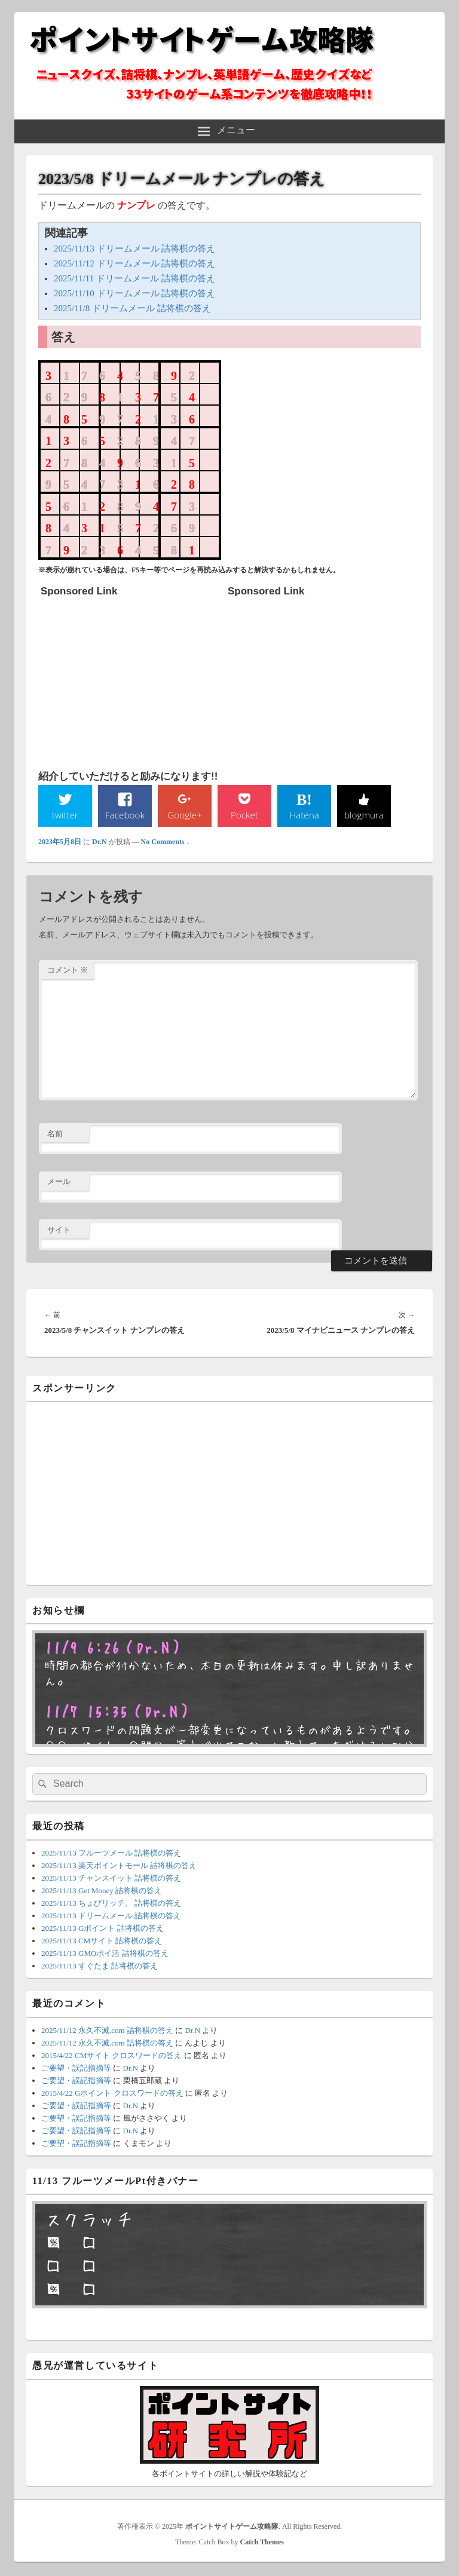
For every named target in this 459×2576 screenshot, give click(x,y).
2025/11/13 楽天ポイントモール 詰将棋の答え (119, 1866)
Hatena (304, 814)
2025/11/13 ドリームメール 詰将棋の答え (134, 248)
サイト (59, 1230)
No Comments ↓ (165, 842)
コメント (67, 970)
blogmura (363, 814)
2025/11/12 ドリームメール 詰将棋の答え (134, 263)
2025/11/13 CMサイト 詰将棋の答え (101, 1941)
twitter (65, 814)
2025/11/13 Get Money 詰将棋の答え (101, 1891)
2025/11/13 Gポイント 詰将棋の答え (102, 1928)
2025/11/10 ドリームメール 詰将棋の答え (134, 293)
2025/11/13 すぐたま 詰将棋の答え (99, 1966)
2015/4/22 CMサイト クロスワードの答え (111, 2055)
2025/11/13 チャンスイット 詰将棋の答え (111, 1878)
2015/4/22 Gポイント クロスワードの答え (112, 2093)
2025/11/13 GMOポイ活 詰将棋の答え (105, 1953)
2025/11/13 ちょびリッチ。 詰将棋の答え (111, 1903)
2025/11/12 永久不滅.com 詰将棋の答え (107, 2030)
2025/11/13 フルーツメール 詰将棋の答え (111, 1853)
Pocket (244, 814)
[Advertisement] (130, 677)
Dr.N (99, 842)
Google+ (185, 814)
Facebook (125, 814)
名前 (55, 1134)
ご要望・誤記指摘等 (76, 2068)
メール (59, 1181)
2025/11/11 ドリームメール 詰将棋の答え (134, 278)
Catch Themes (262, 2542)
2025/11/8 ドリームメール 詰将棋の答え (132, 308)
